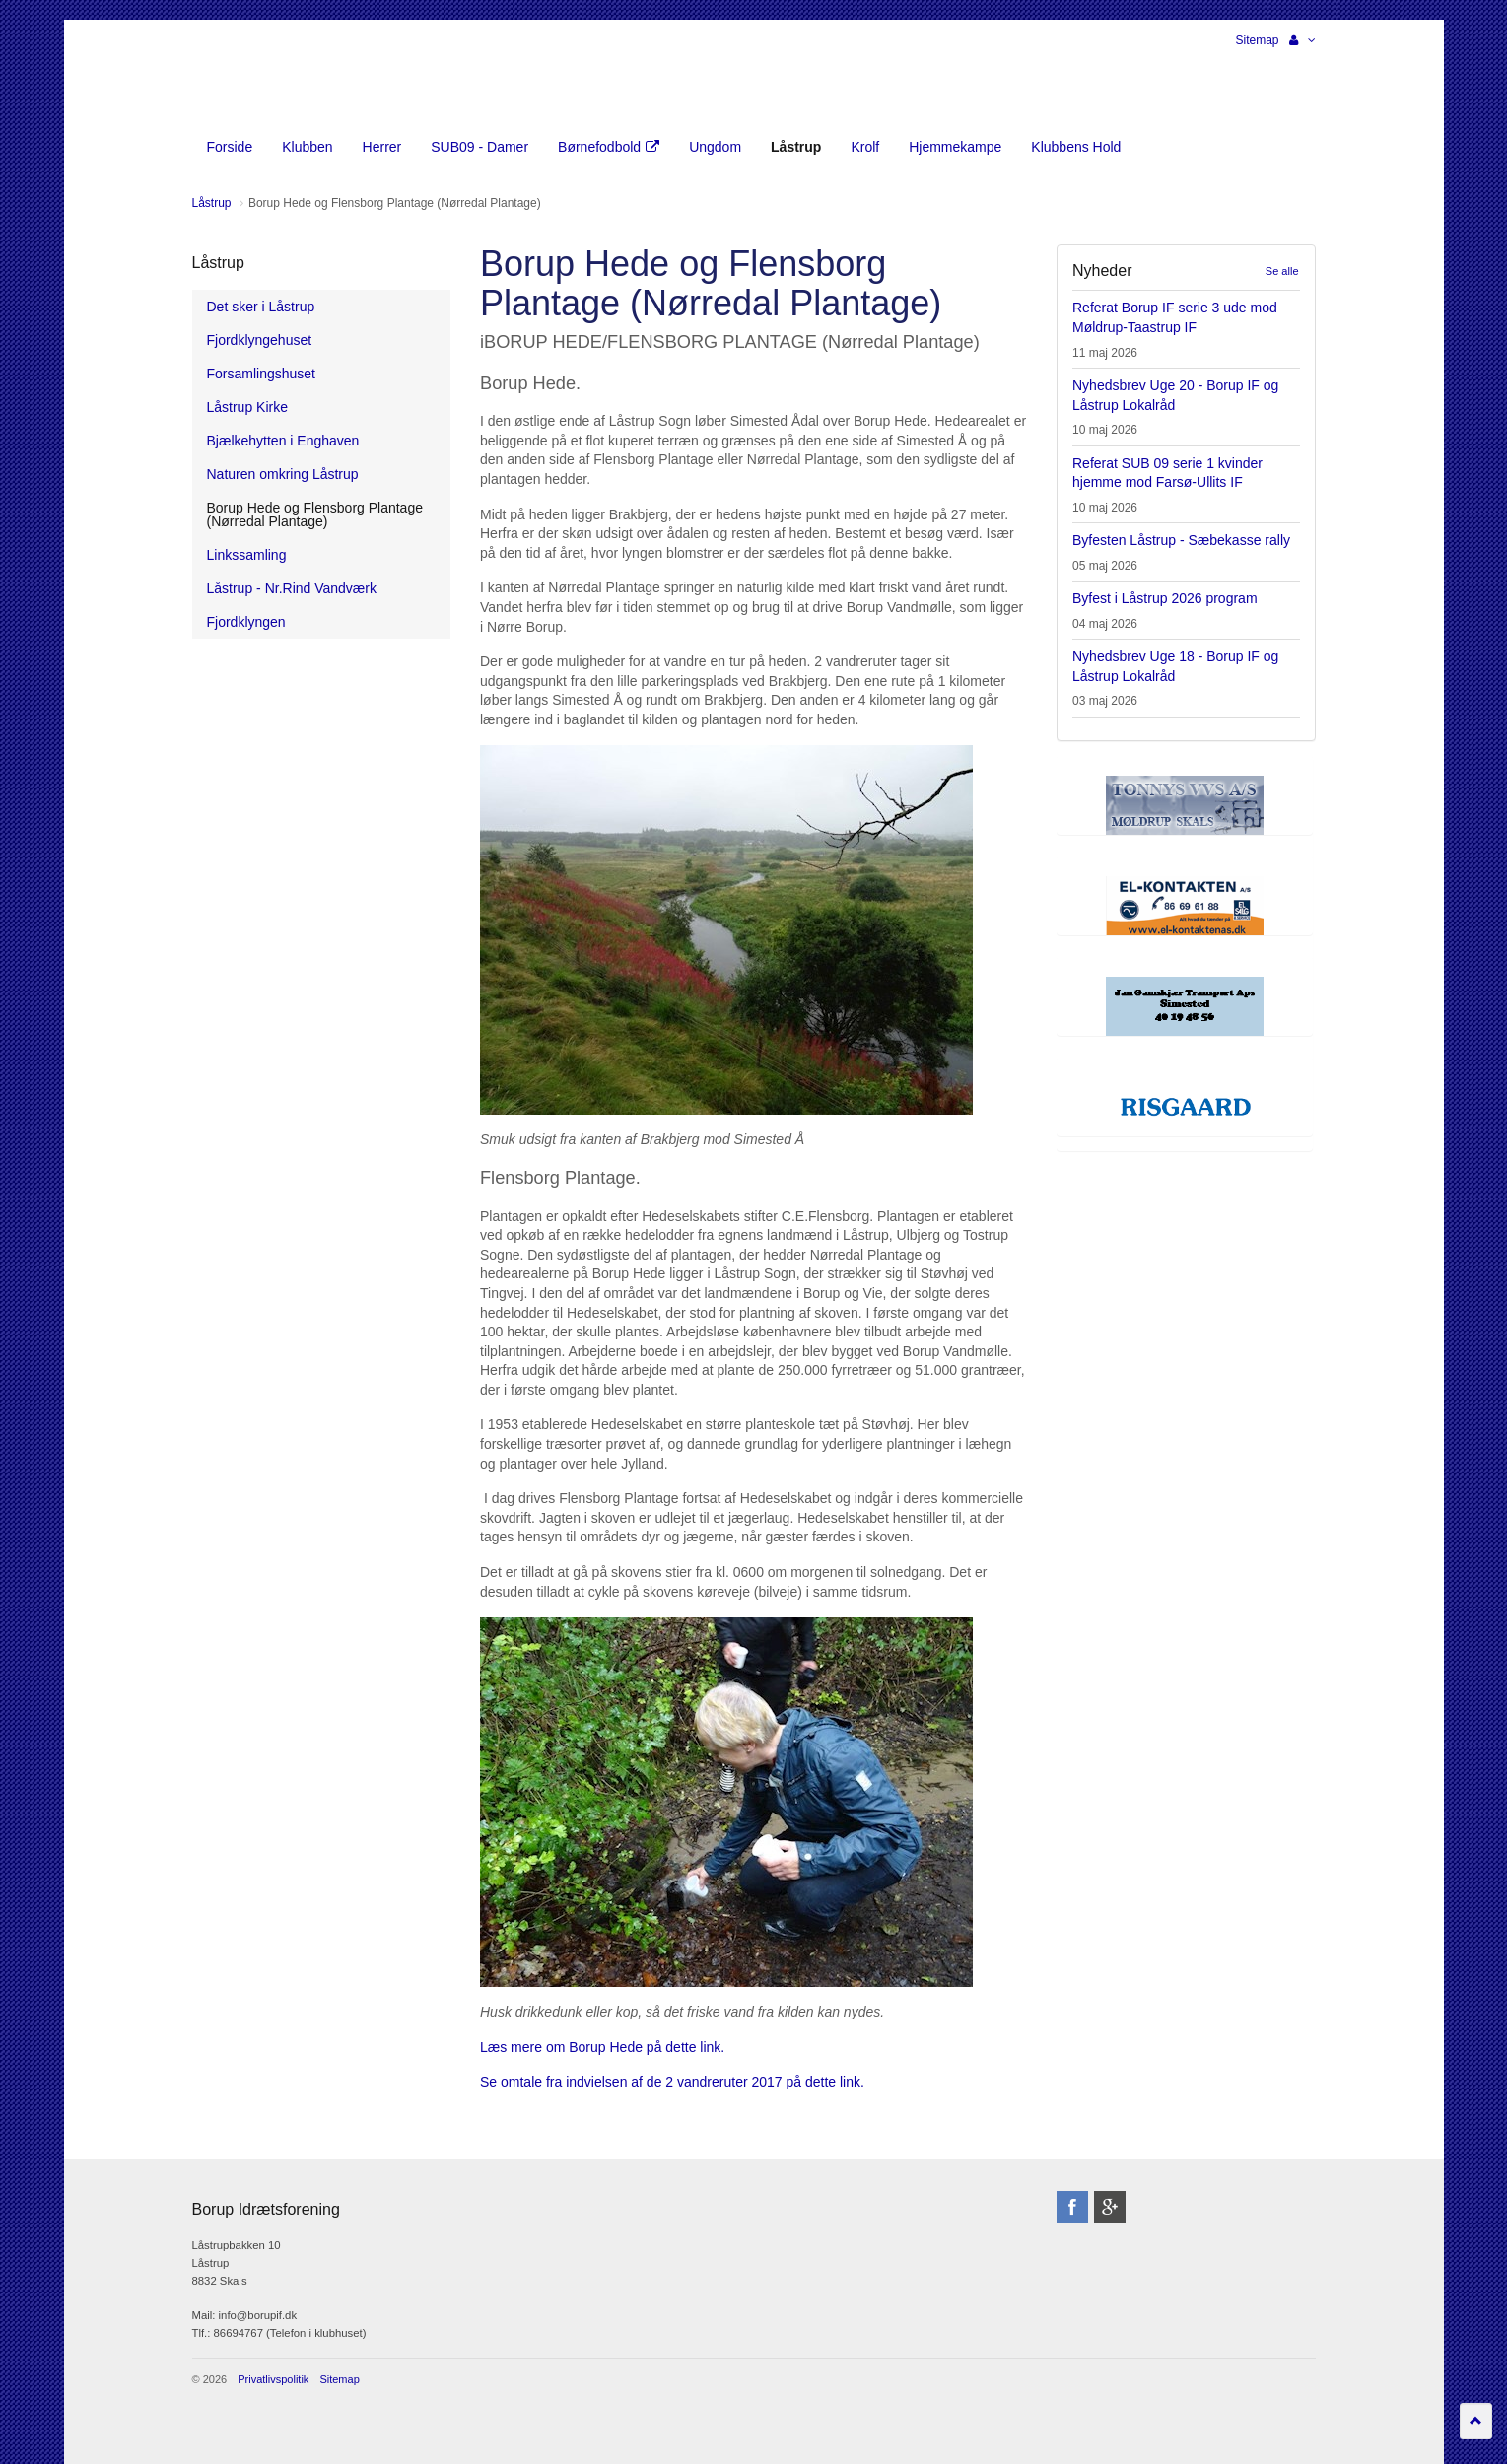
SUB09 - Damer (479, 147)
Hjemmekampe (955, 147)
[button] (1302, 40)
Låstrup (218, 262)
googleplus (1110, 2207)
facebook (1072, 2207)
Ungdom (715, 147)
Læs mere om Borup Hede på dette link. (602, 2047)
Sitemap (1256, 40)
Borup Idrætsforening (230, 78)
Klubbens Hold (1076, 147)
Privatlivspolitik (273, 2379)
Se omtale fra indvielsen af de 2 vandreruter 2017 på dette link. (674, 2081)
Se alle (1282, 271)
